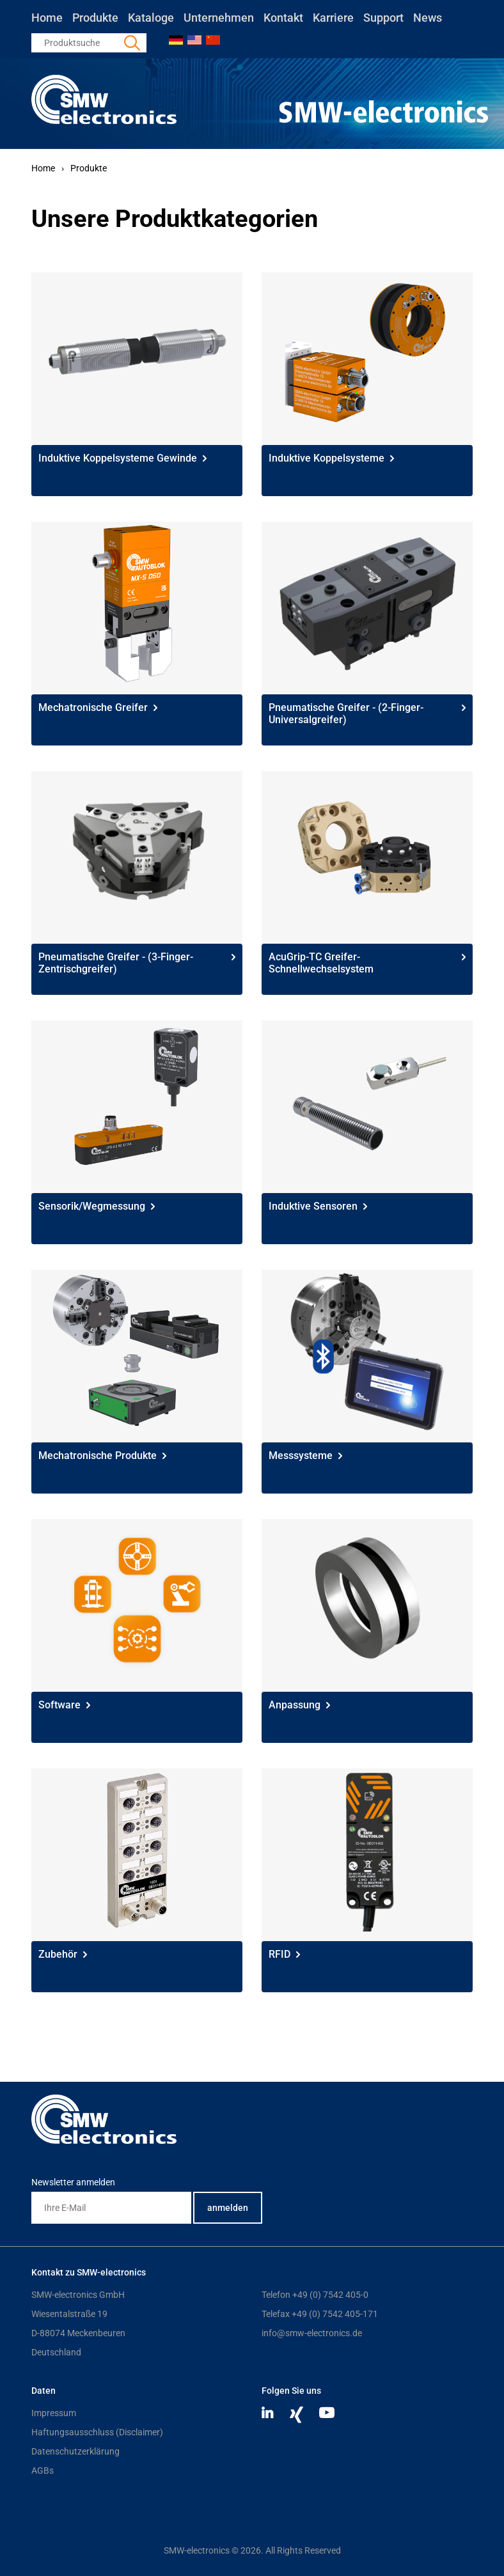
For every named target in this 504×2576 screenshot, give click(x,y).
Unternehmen (219, 17)
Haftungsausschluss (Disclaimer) (97, 2432)
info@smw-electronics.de (312, 2333)
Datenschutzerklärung (75, 2451)
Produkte (95, 17)
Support (383, 17)
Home (47, 17)
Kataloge (151, 17)
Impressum (53, 2413)
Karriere (333, 17)
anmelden (227, 2208)
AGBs (42, 2470)
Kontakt (283, 17)
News (427, 17)
